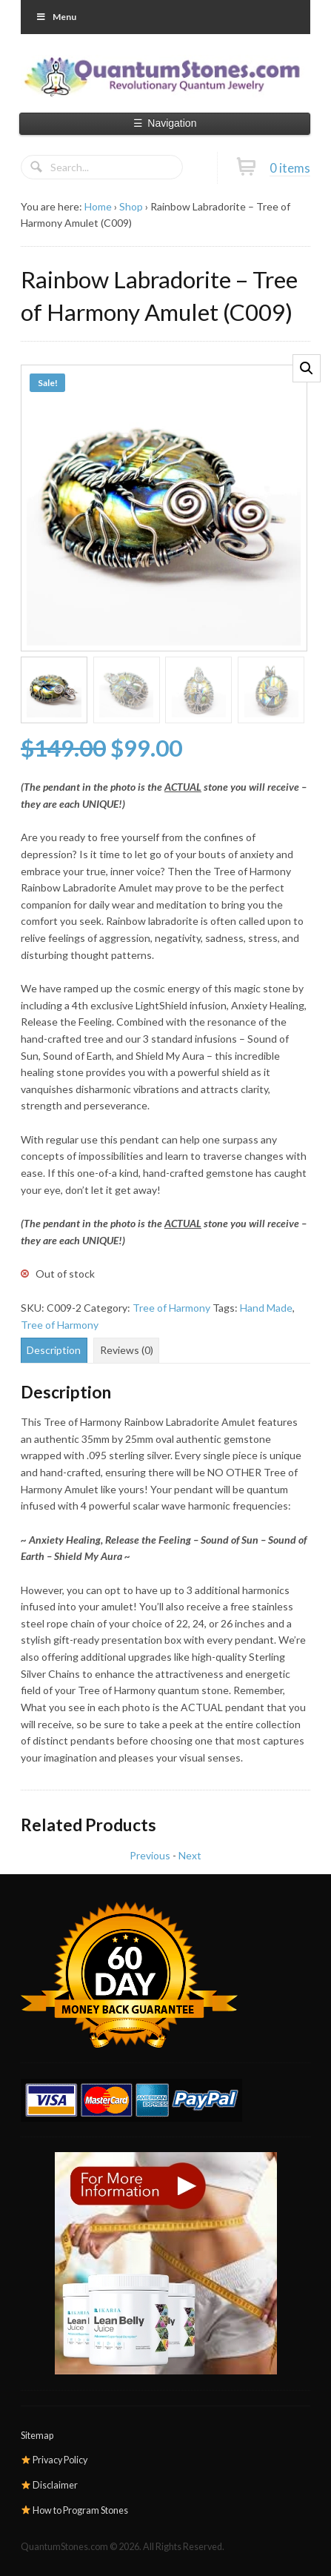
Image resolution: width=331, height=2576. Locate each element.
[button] (306, 368)
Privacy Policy (54, 2460)
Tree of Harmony (171, 1307)
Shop (131, 206)
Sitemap (37, 2435)
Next (189, 1855)
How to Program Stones (74, 2510)
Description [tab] (54, 1350)
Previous (150, 1855)
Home (98, 206)
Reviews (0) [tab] (126, 1350)
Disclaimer (49, 2485)
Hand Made (266, 1307)
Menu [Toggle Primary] (56, 16)
